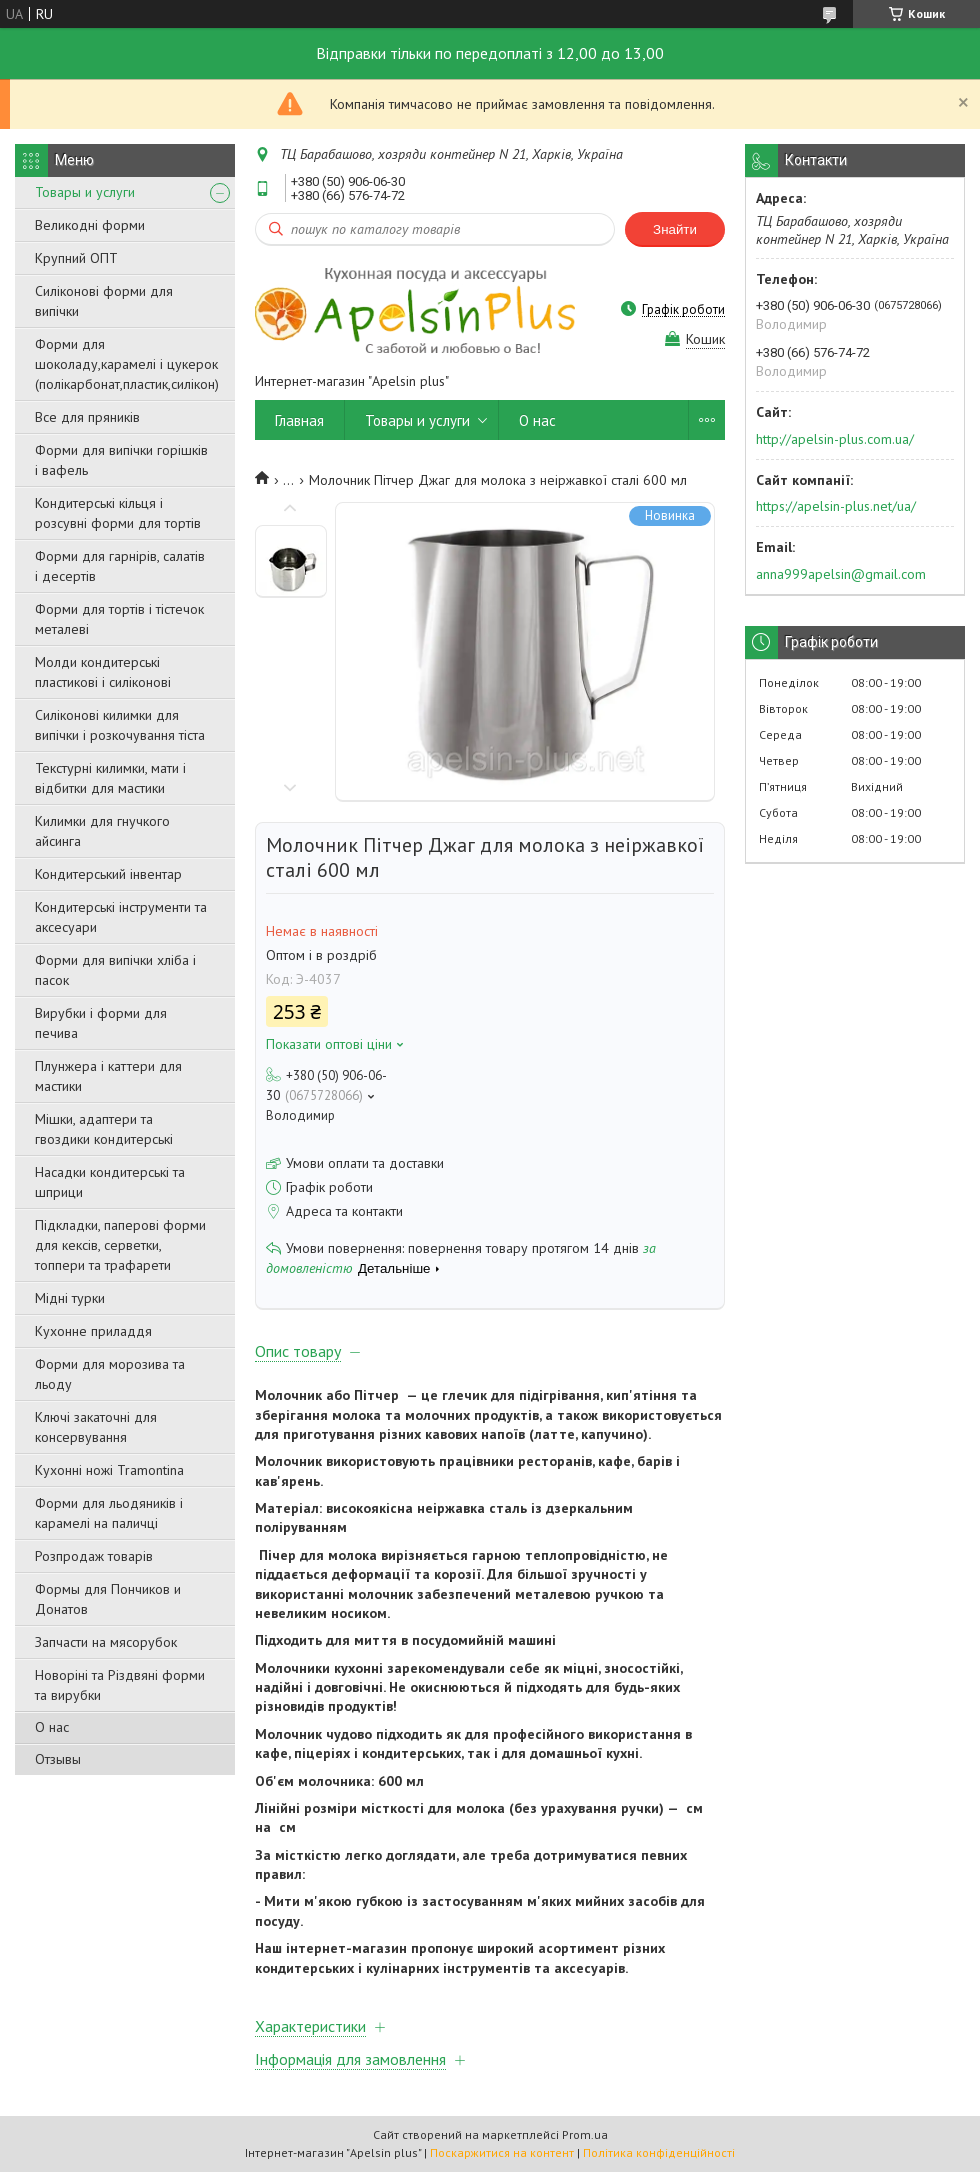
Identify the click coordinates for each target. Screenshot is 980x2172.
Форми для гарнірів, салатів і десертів (120, 566)
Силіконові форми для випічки (104, 301)
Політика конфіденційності (659, 2152)
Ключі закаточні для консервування (96, 1427)
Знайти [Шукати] (675, 229)
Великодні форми (90, 225)
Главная (299, 420)
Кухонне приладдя (93, 1331)
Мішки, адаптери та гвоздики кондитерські (104, 1129)
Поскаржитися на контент (502, 2152)
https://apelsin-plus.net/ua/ (836, 506)
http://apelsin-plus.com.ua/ (835, 439)
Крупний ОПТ (76, 258)
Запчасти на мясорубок (106, 1642)
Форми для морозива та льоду (110, 1374)
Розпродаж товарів (94, 1556)
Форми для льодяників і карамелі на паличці (109, 1513)
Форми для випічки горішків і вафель (121, 460)
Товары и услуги (85, 192)
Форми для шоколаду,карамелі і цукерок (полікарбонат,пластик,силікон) (127, 364)
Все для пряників (87, 417)
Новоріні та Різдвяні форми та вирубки (120, 1685)
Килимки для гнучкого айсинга (102, 831)
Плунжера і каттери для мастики (108, 1076)
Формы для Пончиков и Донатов (108, 1599)
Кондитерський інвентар (108, 874)
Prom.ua (585, 2134)
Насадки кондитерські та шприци (110, 1182)
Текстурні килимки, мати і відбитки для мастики (110, 778)
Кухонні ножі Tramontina (109, 1470)
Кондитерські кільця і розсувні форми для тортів (118, 513)
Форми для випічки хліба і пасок (115, 970)
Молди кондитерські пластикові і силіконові (103, 672)
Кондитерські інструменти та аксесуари (121, 917)
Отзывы (58, 1759)
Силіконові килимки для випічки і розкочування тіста (120, 725)
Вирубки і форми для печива (101, 1023)
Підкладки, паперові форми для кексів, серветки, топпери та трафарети (120, 1245)
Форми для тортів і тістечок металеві (119, 619)
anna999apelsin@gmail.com (841, 574)
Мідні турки (70, 1298)
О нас (52, 1727)
